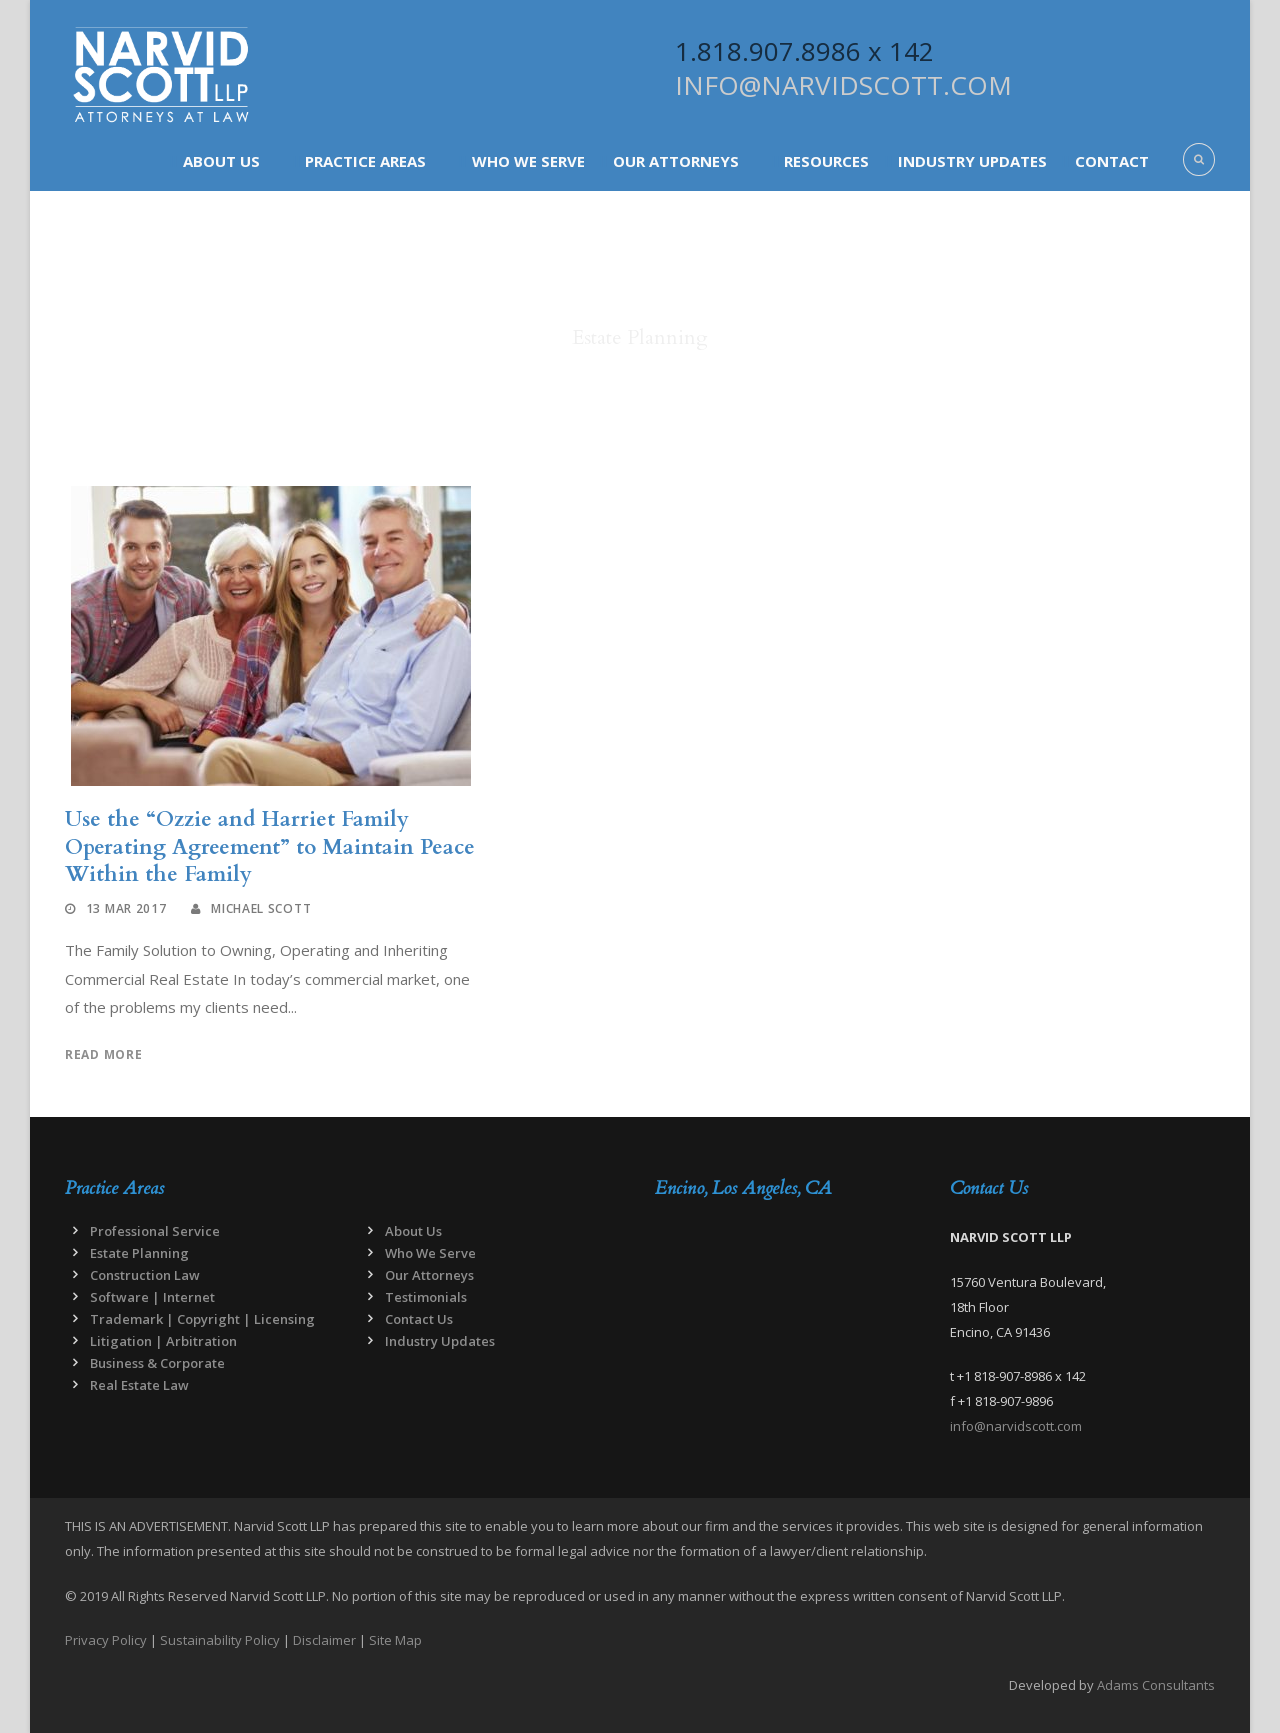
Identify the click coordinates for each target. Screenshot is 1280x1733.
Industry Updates (972, 161)
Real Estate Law (139, 1385)
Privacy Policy (106, 1640)
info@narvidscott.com (1016, 1426)
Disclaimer (324, 1640)
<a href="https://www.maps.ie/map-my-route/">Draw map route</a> (787, 1325)
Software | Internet (152, 1297)
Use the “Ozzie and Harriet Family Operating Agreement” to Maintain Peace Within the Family (270, 847)
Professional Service (155, 1231)
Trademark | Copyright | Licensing (202, 1319)
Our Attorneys (676, 161)
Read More (103, 1054)
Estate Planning (139, 1253)
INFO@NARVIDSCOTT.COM (843, 85)
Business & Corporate (157, 1363)
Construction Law (145, 1275)
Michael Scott (261, 908)
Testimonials (426, 1297)
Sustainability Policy (220, 1640)
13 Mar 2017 (126, 908)
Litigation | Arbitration (163, 1341)
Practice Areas (365, 161)
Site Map (395, 1640)
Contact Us (419, 1319)
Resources (826, 161)
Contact (1112, 161)
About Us (221, 161)
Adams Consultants (1156, 1685)
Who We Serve (528, 161)
